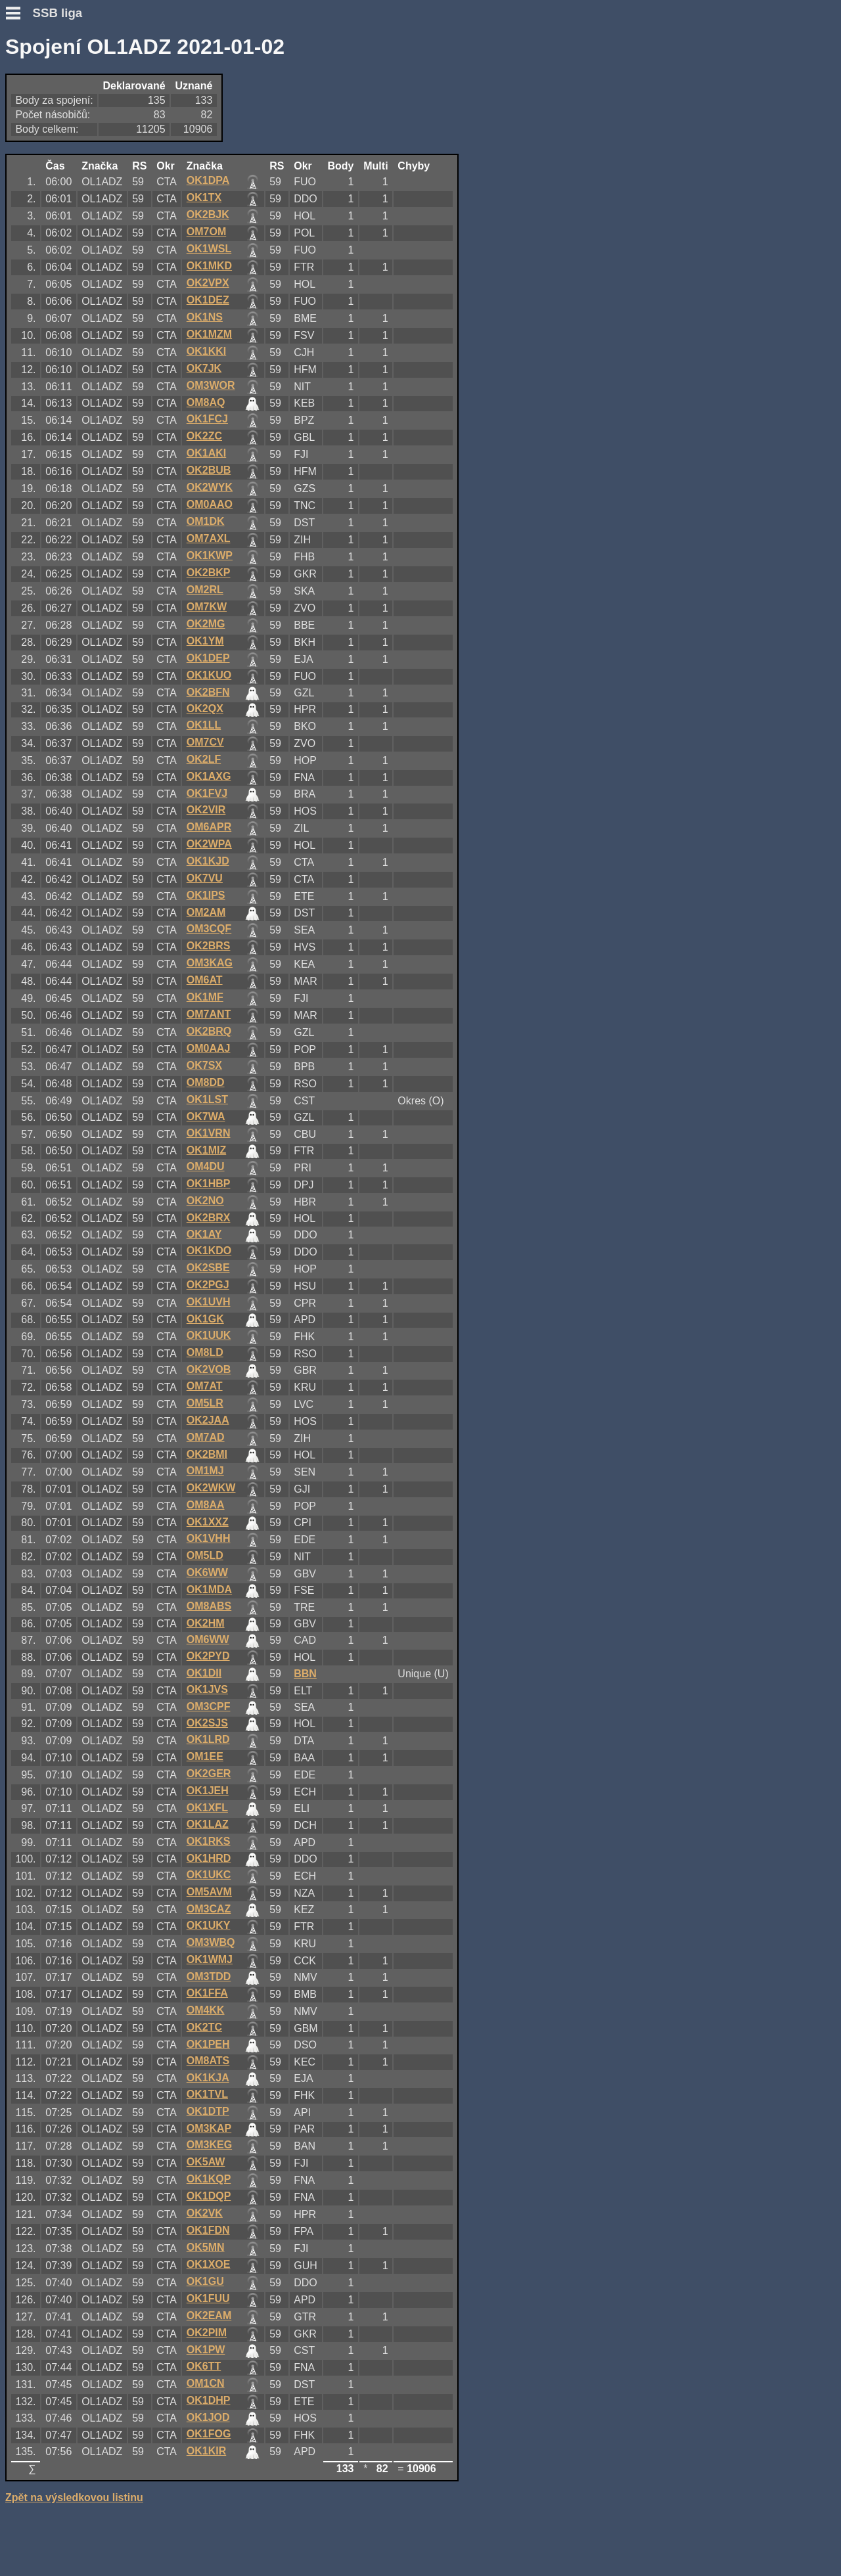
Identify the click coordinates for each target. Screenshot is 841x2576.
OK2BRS (209, 945)
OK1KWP (210, 555)
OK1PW (206, 2349)
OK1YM (205, 640)
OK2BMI (207, 1454)
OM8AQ (206, 402)
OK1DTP (208, 2111)
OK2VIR (206, 809)
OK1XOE (209, 2264)
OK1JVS (207, 1689)
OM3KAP (209, 2128)
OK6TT (204, 2366)
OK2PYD (208, 1655)
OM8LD (205, 1352)
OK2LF (204, 759)
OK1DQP (209, 2196)
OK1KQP (209, 2178)
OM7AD (206, 1437)
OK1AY (204, 1234)
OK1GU (205, 2281)
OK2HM (206, 1623)
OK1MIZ (206, 1150)
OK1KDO (209, 1250)
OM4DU (206, 1166)
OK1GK (205, 1318)
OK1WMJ (210, 1959)
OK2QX (205, 708)
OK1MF (205, 997)
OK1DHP (209, 2400)
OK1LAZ (208, 1824)
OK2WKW (211, 1487)
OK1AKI (206, 453)
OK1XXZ (208, 1521)
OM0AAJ (209, 1048)
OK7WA (206, 1116)
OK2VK (205, 2213)
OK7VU (205, 878)
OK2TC (204, 2027)
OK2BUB (209, 470)
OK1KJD (208, 861)
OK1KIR (206, 2450)
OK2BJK (208, 214)
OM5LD (205, 1555)
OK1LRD (208, 1739)
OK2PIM (207, 2332)
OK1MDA (209, 1589)
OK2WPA (209, 843)
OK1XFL (207, 1807)
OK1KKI (206, 351)
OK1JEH (208, 1790)
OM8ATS (208, 2060)
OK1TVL (207, 2094)
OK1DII (204, 1673)
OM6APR (209, 826)
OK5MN (206, 2247)
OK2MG (206, 623)
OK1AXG (209, 776)
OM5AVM (209, 1891)
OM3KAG (210, 962)
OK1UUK (209, 1335)
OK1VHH (209, 1538)
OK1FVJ (207, 793)
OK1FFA (207, 1993)
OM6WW (208, 1639)
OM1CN (206, 2383)
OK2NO (205, 1200)
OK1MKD (209, 265)
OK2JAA (208, 1420)
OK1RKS (209, 1841)
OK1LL (204, 725)
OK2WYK (210, 487)
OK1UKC (209, 1874)
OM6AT (205, 979)
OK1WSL (209, 248)
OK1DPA (208, 180)
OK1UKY (209, 1925)
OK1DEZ (208, 299)
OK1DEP (208, 658)
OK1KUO (209, 675)
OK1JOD (208, 2417)
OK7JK (204, 368)
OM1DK (206, 521)
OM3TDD (209, 1976)
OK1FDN (208, 2230)
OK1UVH (209, 1301)
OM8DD (206, 1082)
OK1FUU (208, 2298)
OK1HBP (209, 1183)
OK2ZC (204, 435)
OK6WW (207, 1572)
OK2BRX (209, 1217)
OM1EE (205, 1756)
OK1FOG (209, 2433)
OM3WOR (211, 385)
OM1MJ (205, 1470)
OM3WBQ (211, 1942)
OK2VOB (209, 1369)
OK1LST (207, 1099)
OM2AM (206, 912)
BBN (305, 1673)
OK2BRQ (209, 1031)
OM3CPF (209, 1706)
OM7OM (206, 231)
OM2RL (205, 589)
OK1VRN (209, 1133)
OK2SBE (208, 1267)
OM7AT (205, 1385)
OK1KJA (208, 2077)
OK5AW (206, 2161)
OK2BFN (208, 692)
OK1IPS (206, 895)
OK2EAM (209, 2315)
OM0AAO (210, 504)
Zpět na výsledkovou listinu (74, 2497)
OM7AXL (209, 538)
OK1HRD (209, 1858)
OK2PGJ (208, 1284)
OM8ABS (209, 1606)
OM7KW (207, 606)
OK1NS (205, 317)
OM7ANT (209, 1014)
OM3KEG (209, 2144)
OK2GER (209, 1773)
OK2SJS (207, 1723)
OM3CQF (209, 928)
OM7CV (205, 742)
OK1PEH (208, 2044)
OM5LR (205, 1403)
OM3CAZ (209, 1908)
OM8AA (206, 1504)
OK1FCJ (207, 418)
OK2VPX (208, 282)
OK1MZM (209, 334)
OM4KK (206, 2010)
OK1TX (204, 197)
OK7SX (204, 1065)
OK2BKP (209, 572)
